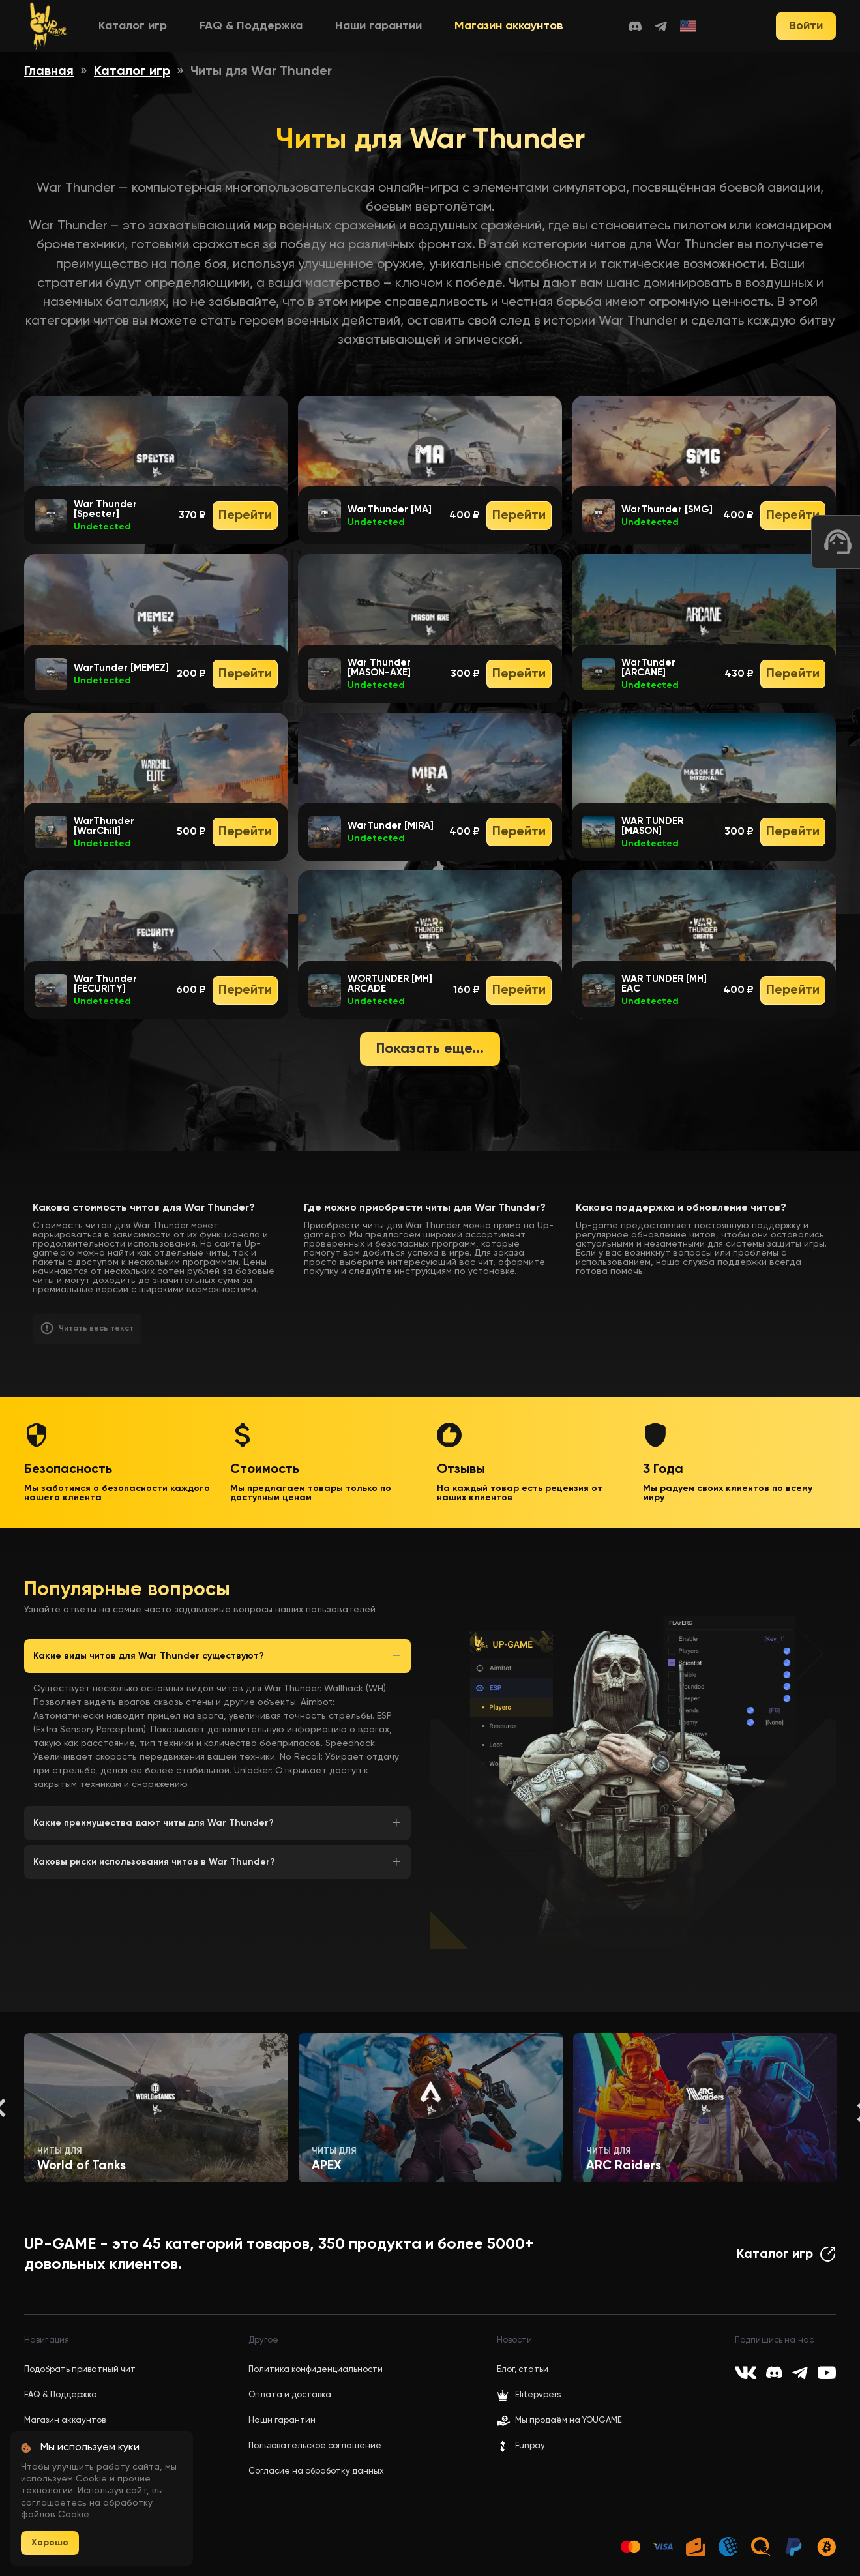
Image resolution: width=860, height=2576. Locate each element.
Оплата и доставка (289, 2395)
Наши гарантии (378, 26)
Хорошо (49, 2542)
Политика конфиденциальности (315, 2369)
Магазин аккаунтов (508, 26)
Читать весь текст (96, 1329)
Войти (806, 26)
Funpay (521, 2446)
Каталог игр (132, 26)
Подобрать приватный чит (80, 2369)
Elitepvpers (529, 2395)
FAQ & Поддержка (251, 26)
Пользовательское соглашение (314, 2446)
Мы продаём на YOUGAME (568, 2420)
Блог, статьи (522, 2369)
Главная (49, 71)
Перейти (245, 515)
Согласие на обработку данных (316, 2471)
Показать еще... (430, 1049)
